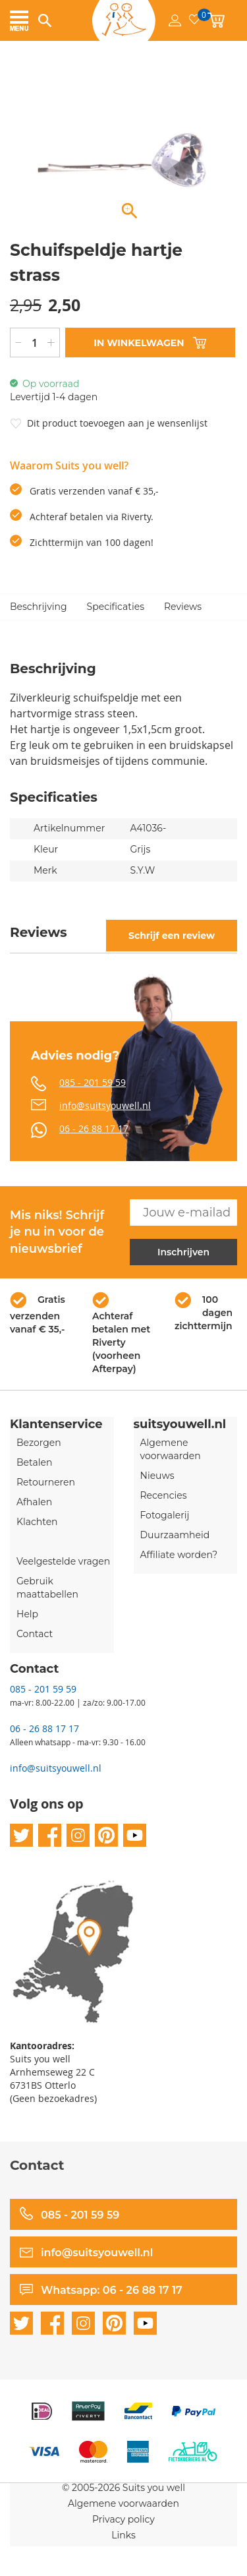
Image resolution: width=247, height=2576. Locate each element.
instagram (78, 1835)
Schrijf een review (171, 936)
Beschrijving (38, 607)
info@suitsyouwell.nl (105, 1105)
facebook (49, 1835)
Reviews (183, 607)
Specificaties (115, 607)
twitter (21, 1835)
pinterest (106, 1835)
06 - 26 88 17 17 (93, 1128)
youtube (134, 1835)
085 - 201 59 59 (92, 1082)
